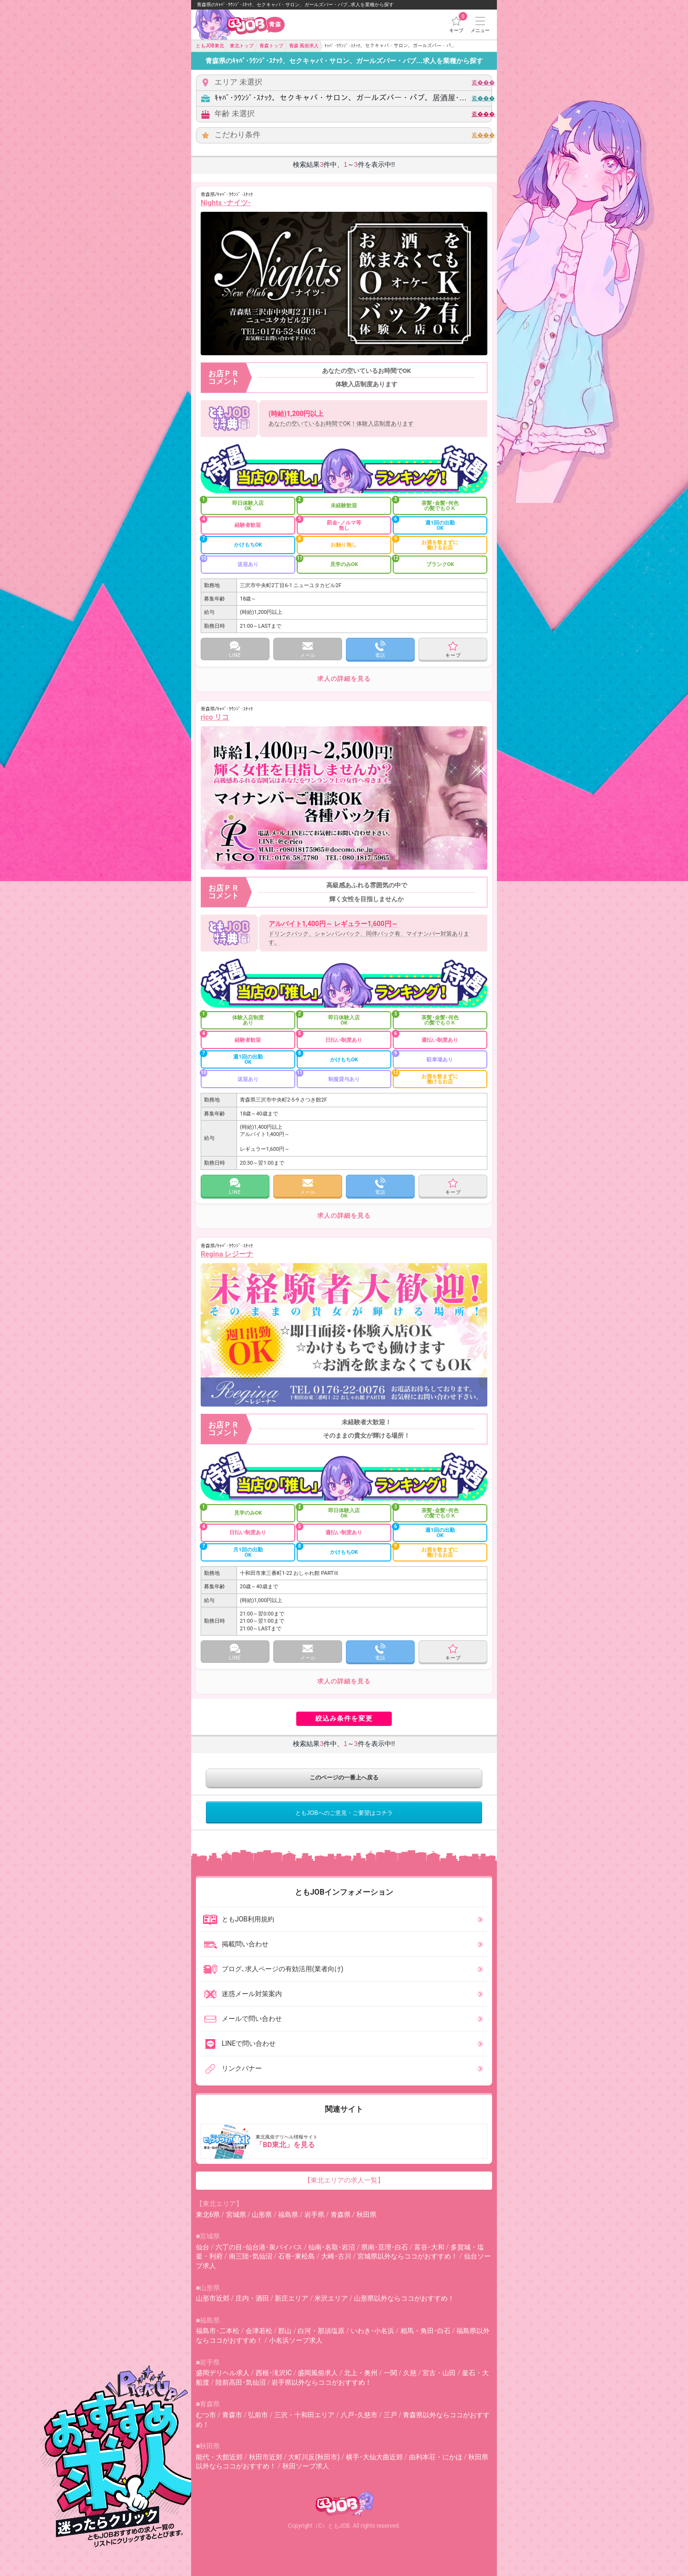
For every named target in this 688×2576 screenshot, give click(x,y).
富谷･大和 (429, 2247)
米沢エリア (331, 2298)
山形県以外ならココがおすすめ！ (404, 2298)
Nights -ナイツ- (226, 202)
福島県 (288, 2214)
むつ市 (206, 2415)
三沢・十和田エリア (304, 2415)
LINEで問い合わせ (239, 2044)
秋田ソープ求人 (305, 2466)
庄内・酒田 (252, 2298)
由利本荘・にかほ (435, 2457)
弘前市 (258, 2415)
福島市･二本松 (217, 2331)
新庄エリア (291, 2298)
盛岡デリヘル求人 (222, 2373)
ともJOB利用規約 (238, 1919)
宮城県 (236, 2214)
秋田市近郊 (265, 2457)
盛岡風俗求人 (318, 2373)
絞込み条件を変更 (344, 1718)
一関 (390, 2373)
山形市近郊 (212, 2298)
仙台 (202, 2247)
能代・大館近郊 (219, 2457)
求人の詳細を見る (344, 678)
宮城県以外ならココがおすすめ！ (407, 2256)
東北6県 (208, 2214)
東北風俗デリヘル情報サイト (345, 2141)
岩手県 (314, 2214)
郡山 (284, 2331)
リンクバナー (232, 2068)
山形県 (262, 2214)
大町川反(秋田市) (314, 2457)
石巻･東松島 (296, 2256)
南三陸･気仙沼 (250, 2256)
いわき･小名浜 (372, 2331)
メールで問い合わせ (242, 2019)
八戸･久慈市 (359, 2415)
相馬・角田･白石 (425, 2331)
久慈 (410, 2373)
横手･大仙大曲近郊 (374, 2457)
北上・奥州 (360, 2373)
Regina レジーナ (227, 1254)
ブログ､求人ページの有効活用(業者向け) (273, 1969)
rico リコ (215, 717)
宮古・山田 (439, 2373)
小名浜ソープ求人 (295, 2340)
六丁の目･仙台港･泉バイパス (258, 2247)
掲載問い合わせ (236, 1944)
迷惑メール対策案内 (242, 1994)
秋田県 (366, 2214)
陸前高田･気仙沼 (240, 2382)
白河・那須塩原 (321, 2331)
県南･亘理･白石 (384, 2247)
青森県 (341, 2214)
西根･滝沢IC (274, 2373)
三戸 (390, 2415)
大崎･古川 (336, 2256)
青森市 (232, 2415)
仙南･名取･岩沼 (331, 2247)
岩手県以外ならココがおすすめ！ (321, 2382)
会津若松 (259, 2331)
